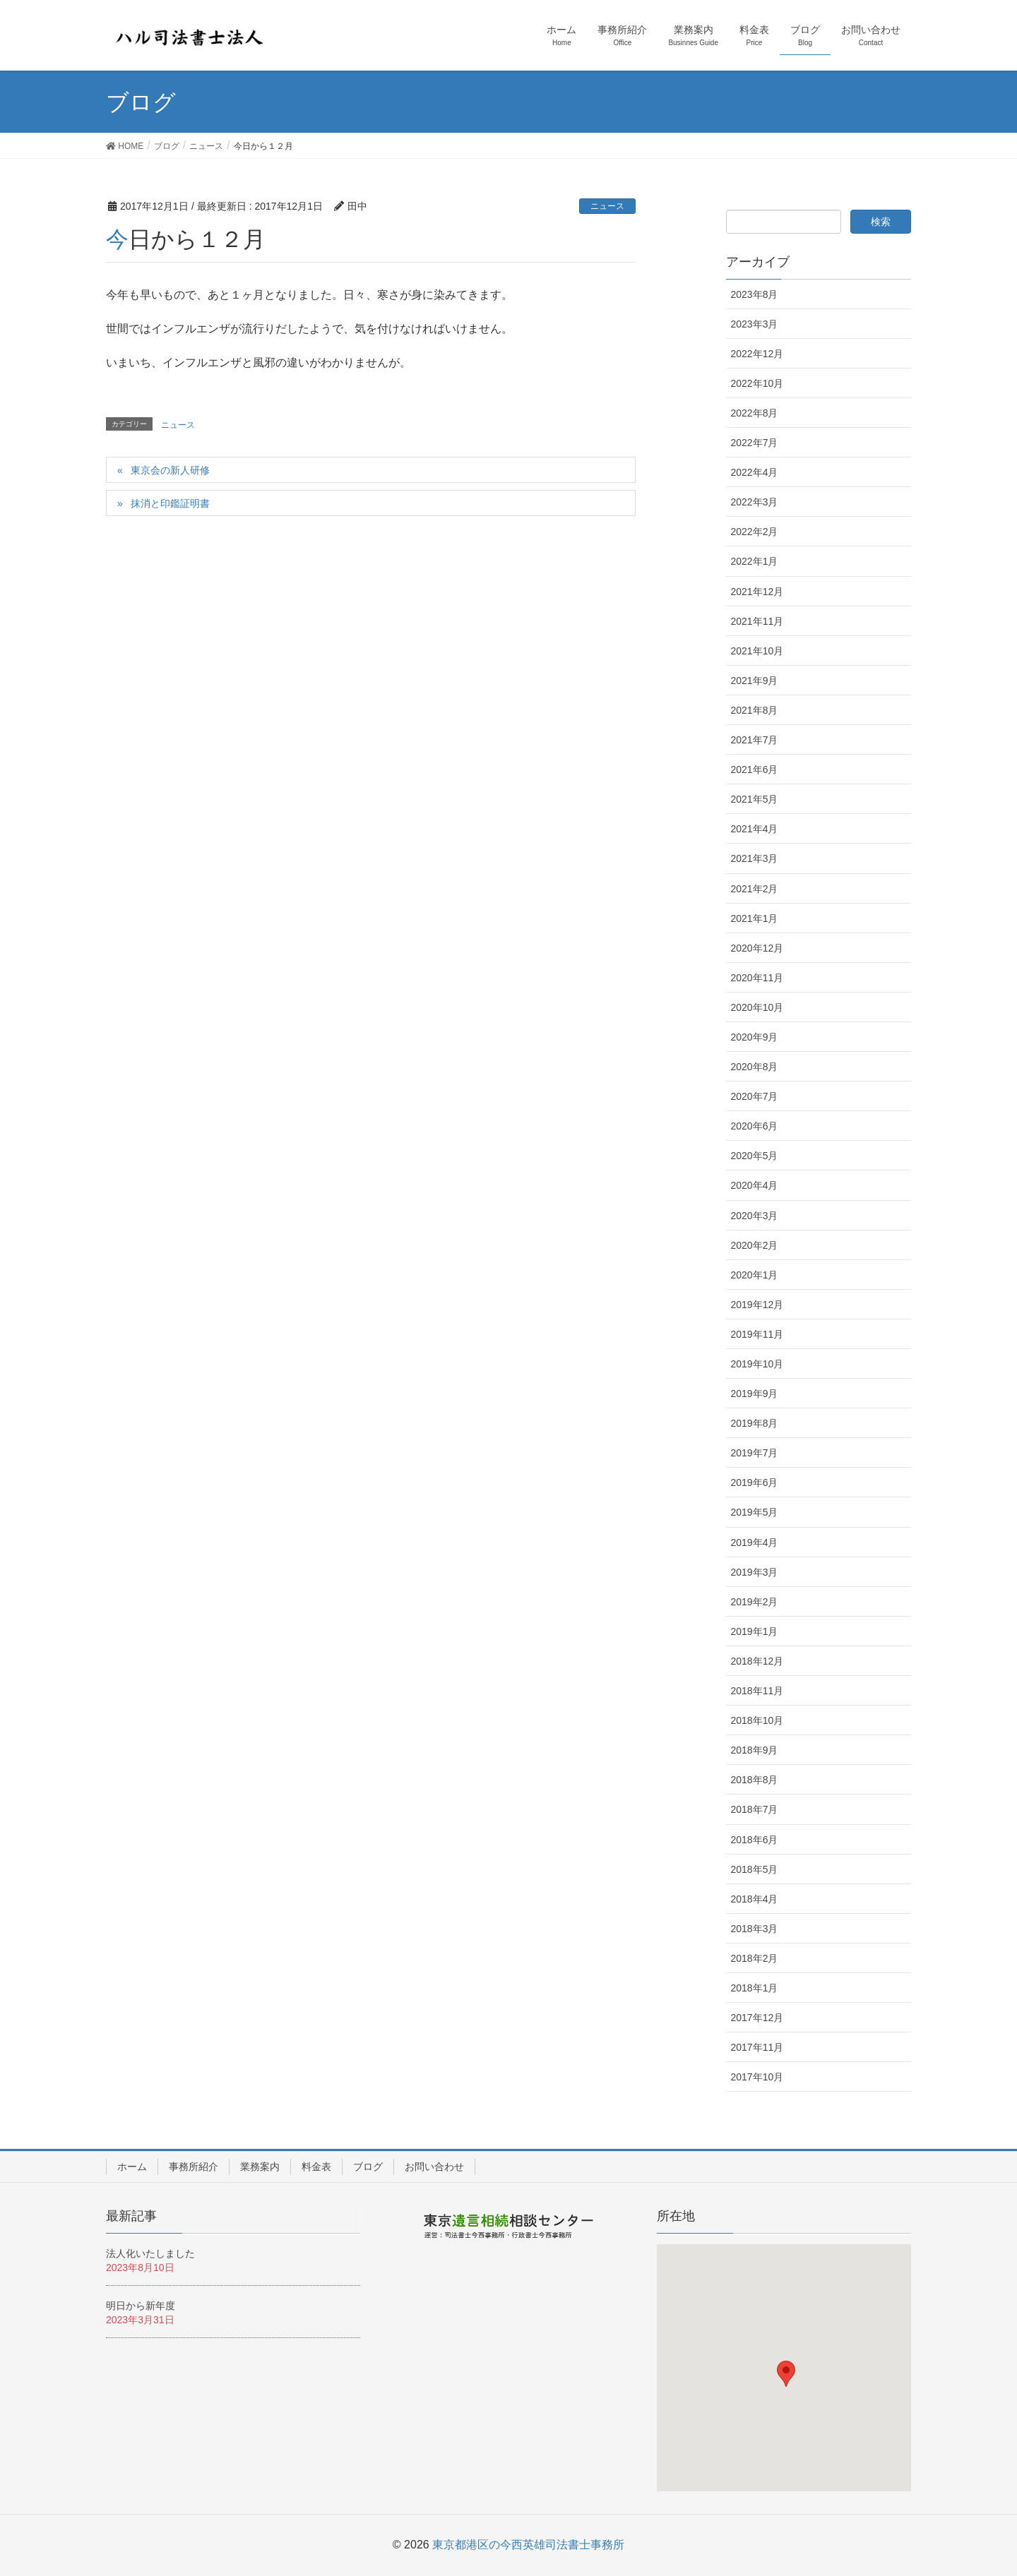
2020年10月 (757, 1007)
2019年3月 (754, 1572)
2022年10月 (757, 383)
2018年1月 (754, 1988)
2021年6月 (754, 769)
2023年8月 (754, 294)
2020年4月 (754, 1185)
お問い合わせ (434, 2166)
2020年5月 (754, 1155)
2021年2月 (754, 888)
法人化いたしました (150, 2253)
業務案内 (260, 2166)
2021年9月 (754, 680)
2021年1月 (754, 918)
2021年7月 (754, 739)
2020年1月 (754, 1275)
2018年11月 (757, 1690)
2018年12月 (757, 1661)
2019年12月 (757, 1304)
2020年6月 (754, 1126)
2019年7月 (754, 1452)
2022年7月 (754, 442)
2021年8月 (754, 710)
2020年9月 (754, 1037)
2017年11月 (757, 2047)
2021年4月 (754, 828)
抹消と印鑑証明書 (170, 503)
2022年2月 (754, 531)
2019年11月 (757, 1334)
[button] (786, 2374)
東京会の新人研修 (170, 470)
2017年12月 (757, 2017)
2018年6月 (754, 1839)
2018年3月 (754, 1928)
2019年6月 (754, 1482)
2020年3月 (754, 1215)
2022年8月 (754, 413)
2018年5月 (754, 1869)
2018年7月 (754, 1809)
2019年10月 (757, 1364)
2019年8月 (754, 1423)
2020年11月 (757, 977)
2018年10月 (757, 1720)
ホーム (132, 2166)
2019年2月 (754, 1601)
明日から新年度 (140, 2305)
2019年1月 (754, 1631)
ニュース (607, 206)
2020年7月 (754, 1096)
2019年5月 (754, 1512)
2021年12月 (757, 591)
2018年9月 (754, 1750)
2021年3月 (754, 858)
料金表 (316, 2166)
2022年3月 (754, 502)
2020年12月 (757, 948)
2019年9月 (754, 1393)
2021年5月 (754, 799)
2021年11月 (757, 621)
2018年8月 (754, 1779)
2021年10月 (757, 651)
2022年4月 (754, 472)
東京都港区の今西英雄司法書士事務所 (528, 2545)
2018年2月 (754, 1958)
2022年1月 (754, 561)
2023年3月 (754, 324)
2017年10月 (757, 2077)
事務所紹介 (193, 2166)
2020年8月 (754, 1066)
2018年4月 (754, 1899)
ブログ (368, 2166)
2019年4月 (754, 1542)
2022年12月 (757, 353)
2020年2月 (754, 1245)
